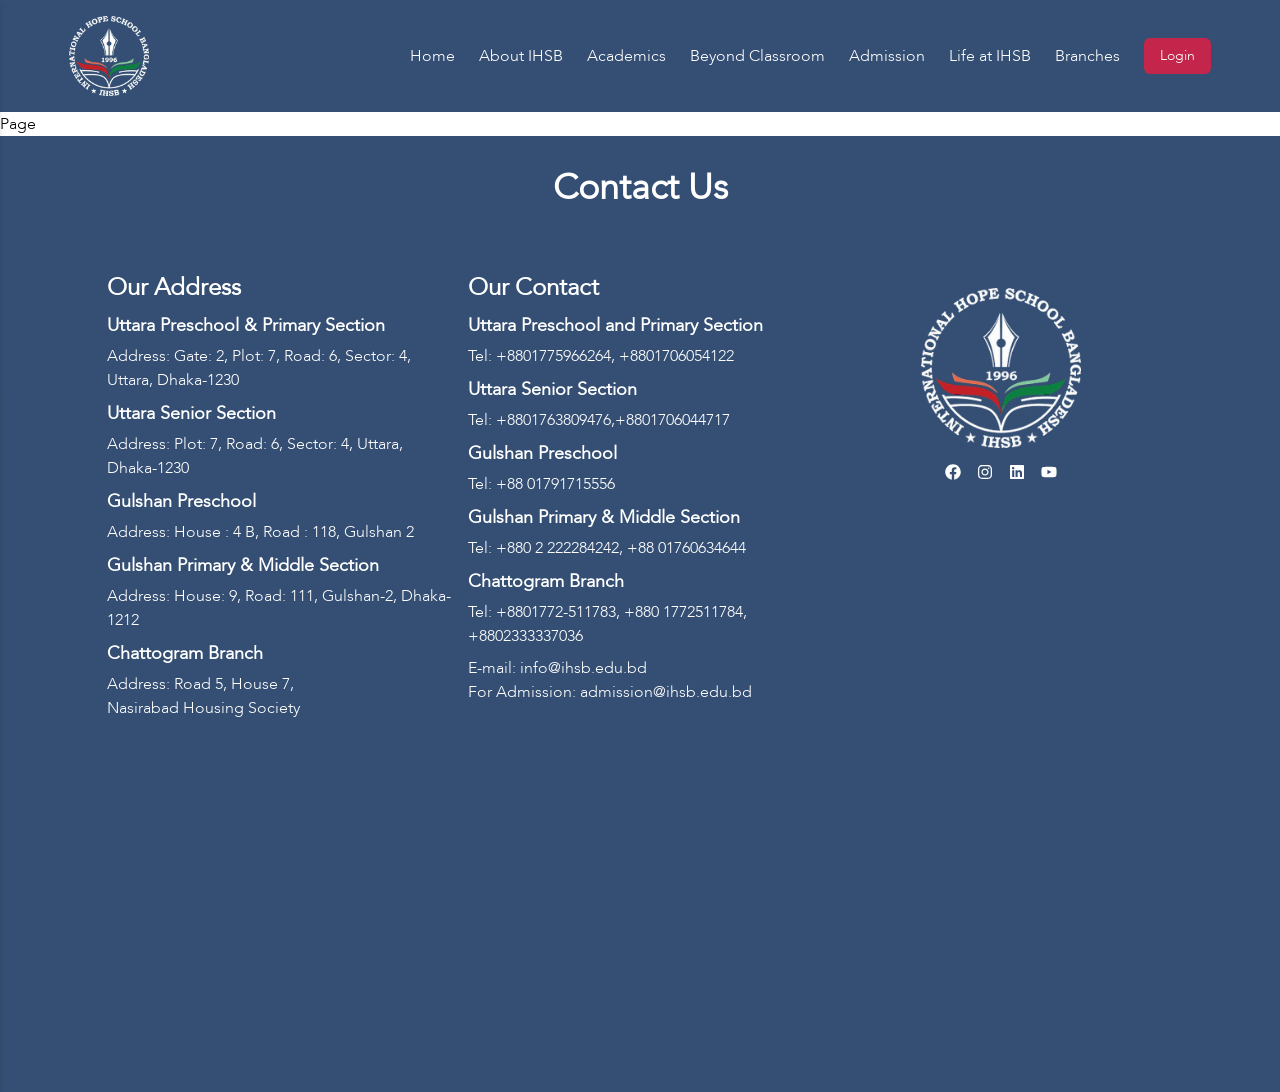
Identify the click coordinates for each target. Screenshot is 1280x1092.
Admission (887, 56)
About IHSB (521, 56)
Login (1177, 55)
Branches (1087, 56)
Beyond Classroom (757, 56)
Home (432, 56)
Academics (626, 56)
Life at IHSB (990, 56)
